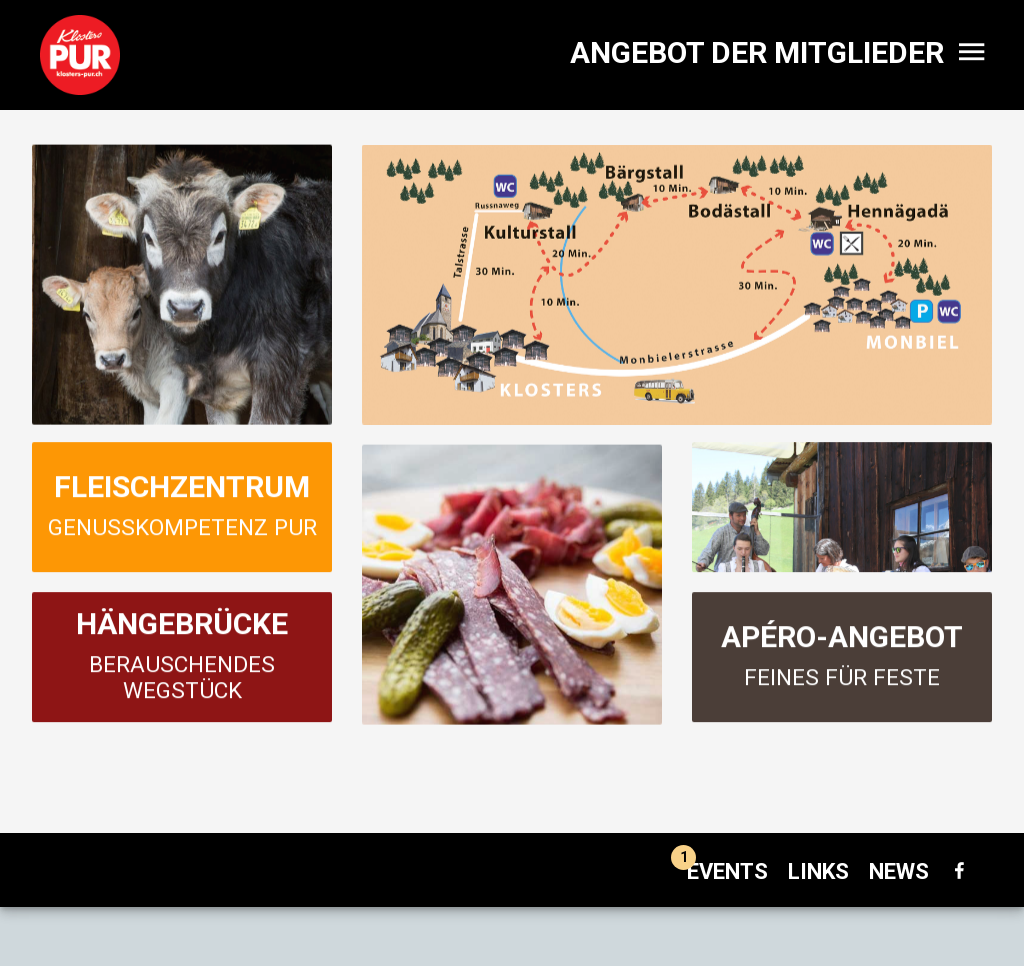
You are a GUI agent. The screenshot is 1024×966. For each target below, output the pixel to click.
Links (818, 871)
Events (719, 871)
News (899, 871)
